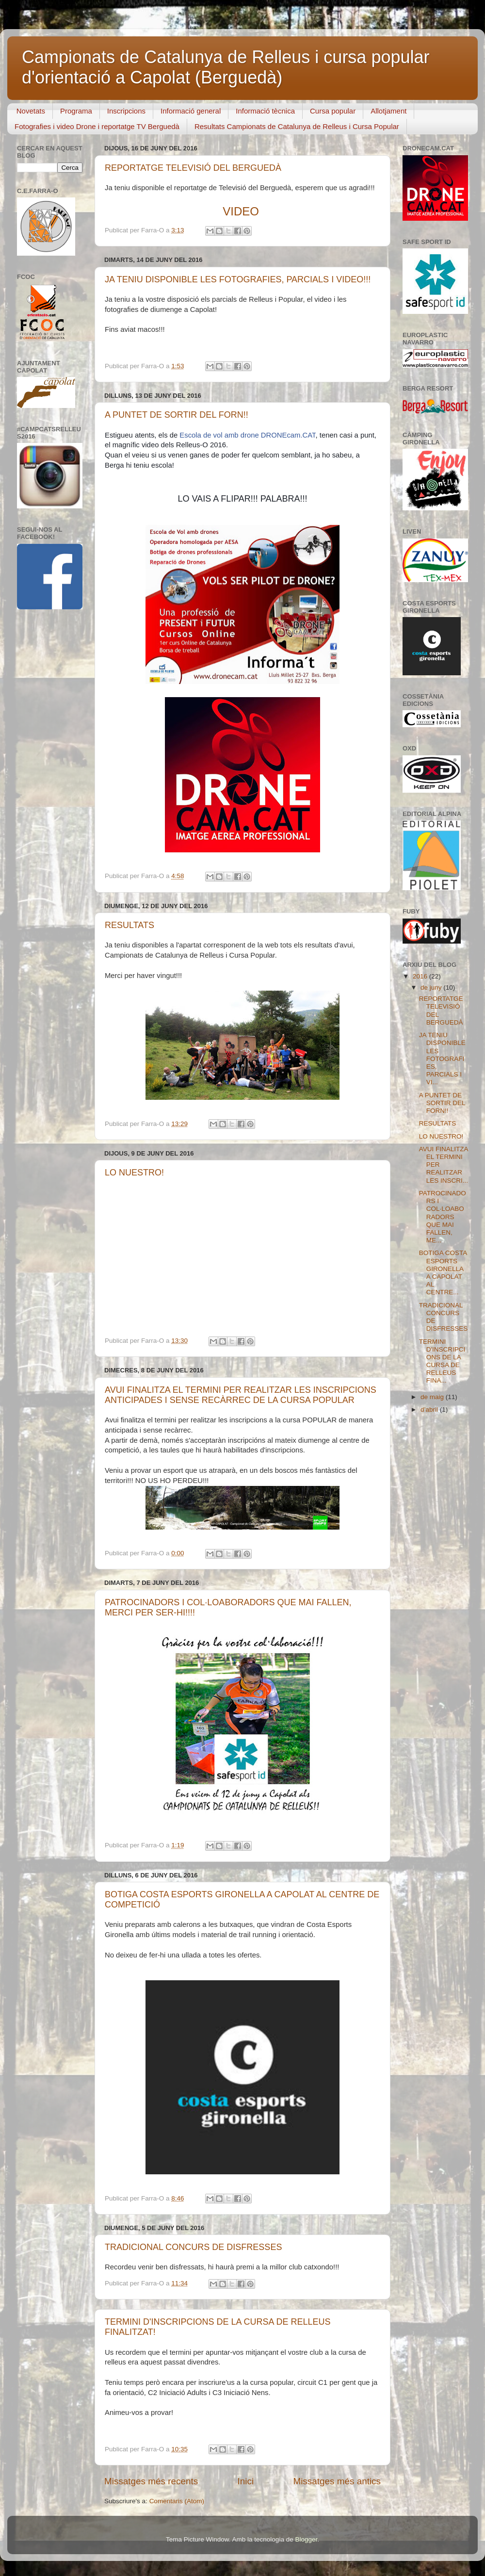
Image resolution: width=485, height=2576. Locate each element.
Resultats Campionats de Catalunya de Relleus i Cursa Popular (296, 126)
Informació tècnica (265, 111)
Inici (246, 2481)
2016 (421, 976)
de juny (431, 987)
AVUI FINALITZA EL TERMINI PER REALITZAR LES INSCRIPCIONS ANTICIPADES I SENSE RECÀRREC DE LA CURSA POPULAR (240, 1395)
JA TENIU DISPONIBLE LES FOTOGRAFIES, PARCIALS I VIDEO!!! (238, 279)
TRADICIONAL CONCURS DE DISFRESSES (193, 2247)
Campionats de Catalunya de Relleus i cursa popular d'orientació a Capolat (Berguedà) (225, 67)
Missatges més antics (337, 2481)
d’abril (430, 1409)
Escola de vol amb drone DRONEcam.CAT (247, 435)
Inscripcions (126, 111)
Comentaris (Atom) (176, 2501)
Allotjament (388, 111)
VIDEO (241, 211)
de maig (433, 1397)
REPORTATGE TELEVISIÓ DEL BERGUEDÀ (193, 168)
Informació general (191, 111)
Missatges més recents (151, 2481)
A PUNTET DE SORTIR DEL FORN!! (176, 415)
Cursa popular (333, 111)
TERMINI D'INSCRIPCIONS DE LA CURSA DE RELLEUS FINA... (442, 1361)
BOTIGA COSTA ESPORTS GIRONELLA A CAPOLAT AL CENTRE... (443, 1272)
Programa (76, 111)
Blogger (306, 2539)
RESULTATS (129, 925)
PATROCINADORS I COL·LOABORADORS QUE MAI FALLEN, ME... (442, 1217)
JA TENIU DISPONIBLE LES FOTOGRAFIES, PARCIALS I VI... (442, 1058)
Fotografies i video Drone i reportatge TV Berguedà (97, 126)
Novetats (30, 111)
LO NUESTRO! (134, 1172)
